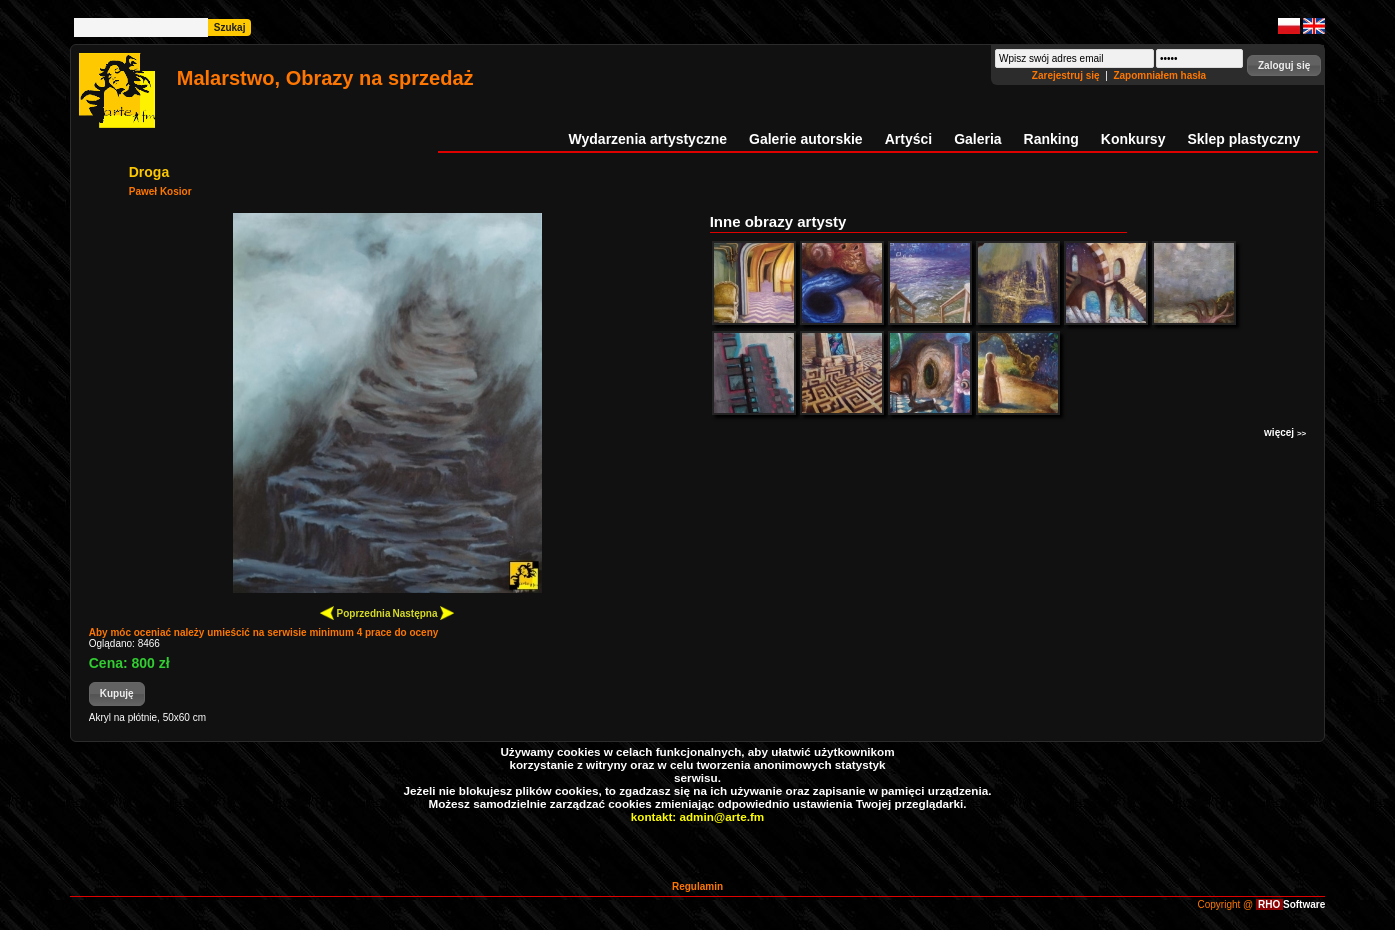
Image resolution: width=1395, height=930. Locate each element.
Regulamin (697, 886)
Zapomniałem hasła (1159, 75)
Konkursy (1133, 139)
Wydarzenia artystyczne (648, 139)
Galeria (977, 139)
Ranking (1051, 139)
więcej (1285, 432)
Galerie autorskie (806, 139)
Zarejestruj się (1067, 75)
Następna (423, 612)
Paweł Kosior (160, 191)
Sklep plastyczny (1243, 139)
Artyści (908, 139)
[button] (1284, 65)
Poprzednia (355, 612)
